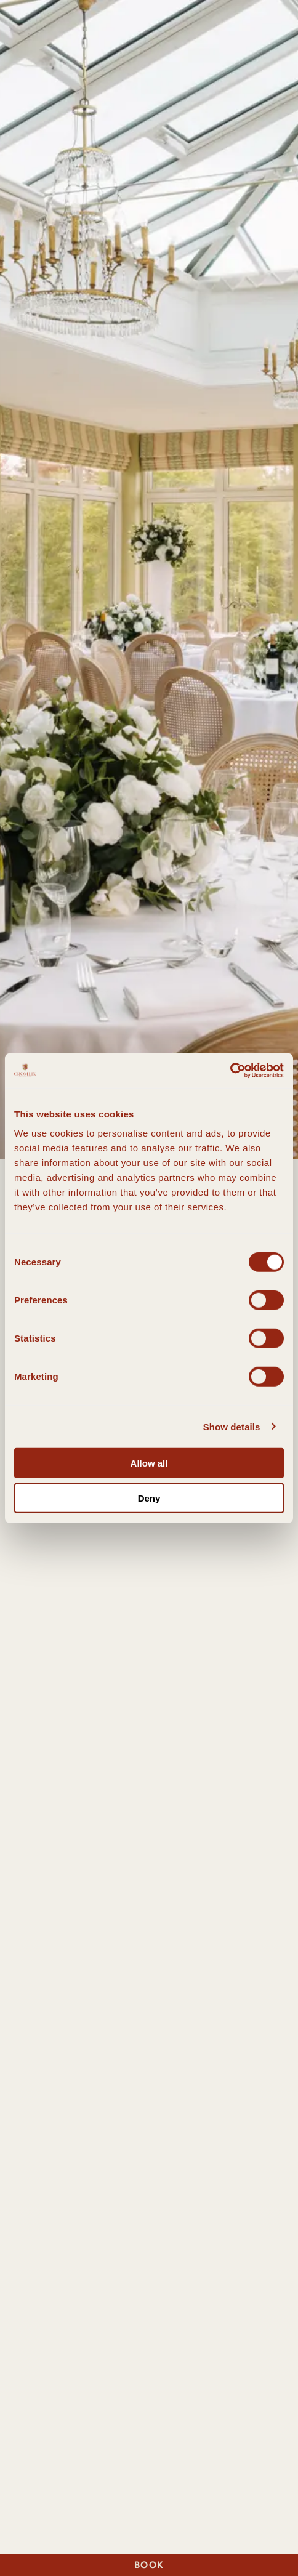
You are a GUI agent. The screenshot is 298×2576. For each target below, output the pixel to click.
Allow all (149, 1463)
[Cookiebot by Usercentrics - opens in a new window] (230, 1071)
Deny (149, 1497)
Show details (231, 1426)
